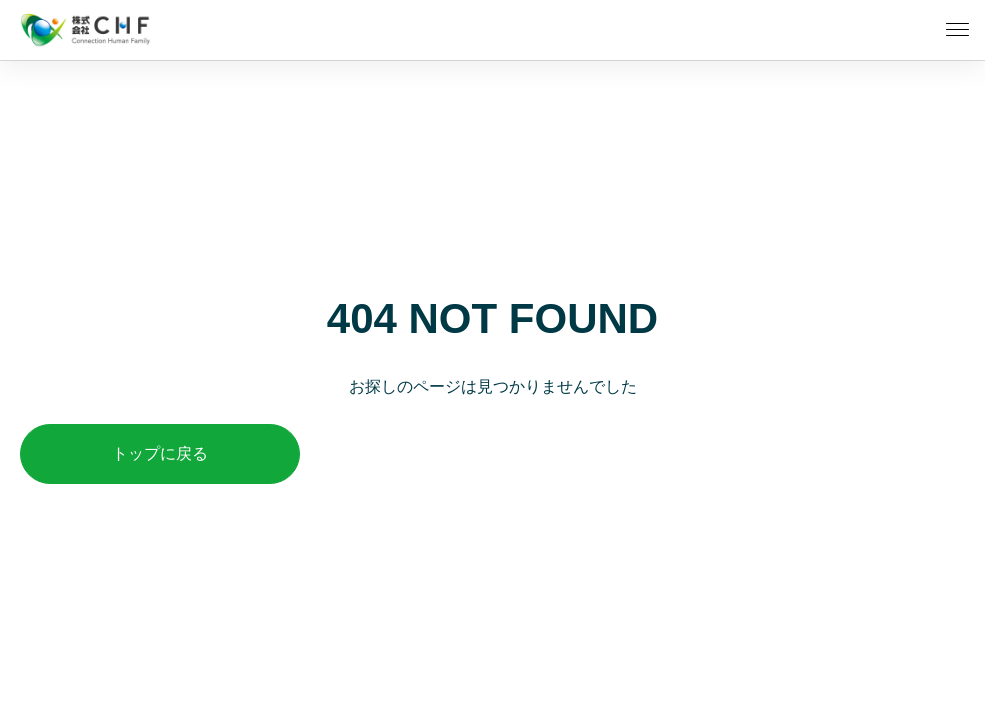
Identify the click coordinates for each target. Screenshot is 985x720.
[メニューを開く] (957, 30)
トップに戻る (160, 453)
